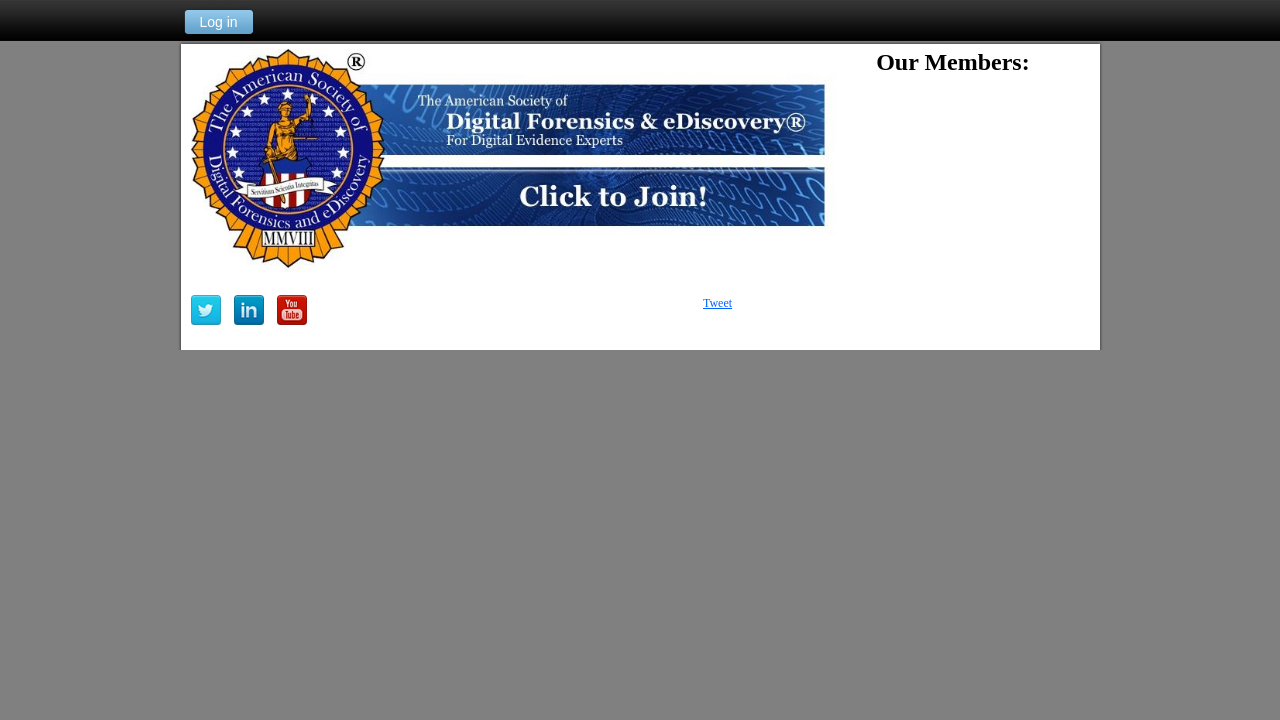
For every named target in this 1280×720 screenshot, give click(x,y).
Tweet (717, 303)
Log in (218, 22)
